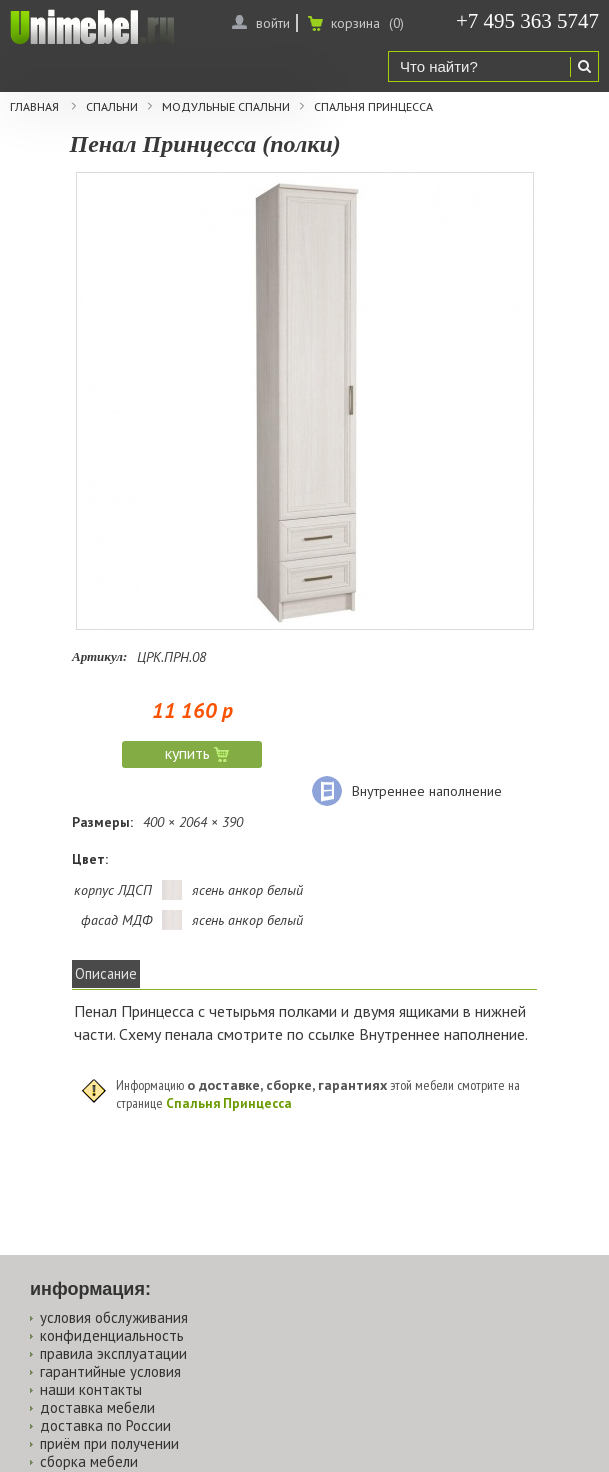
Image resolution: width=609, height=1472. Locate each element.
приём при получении (109, 1443)
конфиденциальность (112, 1335)
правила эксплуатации (113, 1353)
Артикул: (99, 656)
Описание (106, 973)
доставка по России (105, 1425)
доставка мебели (97, 1407)
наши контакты (91, 1389)
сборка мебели (89, 1461)
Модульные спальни (226, 107)
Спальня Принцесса (373, 107)
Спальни (112, 107)
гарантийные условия (110, 1371)
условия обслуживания (114, 1317)
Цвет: (90, 859)
